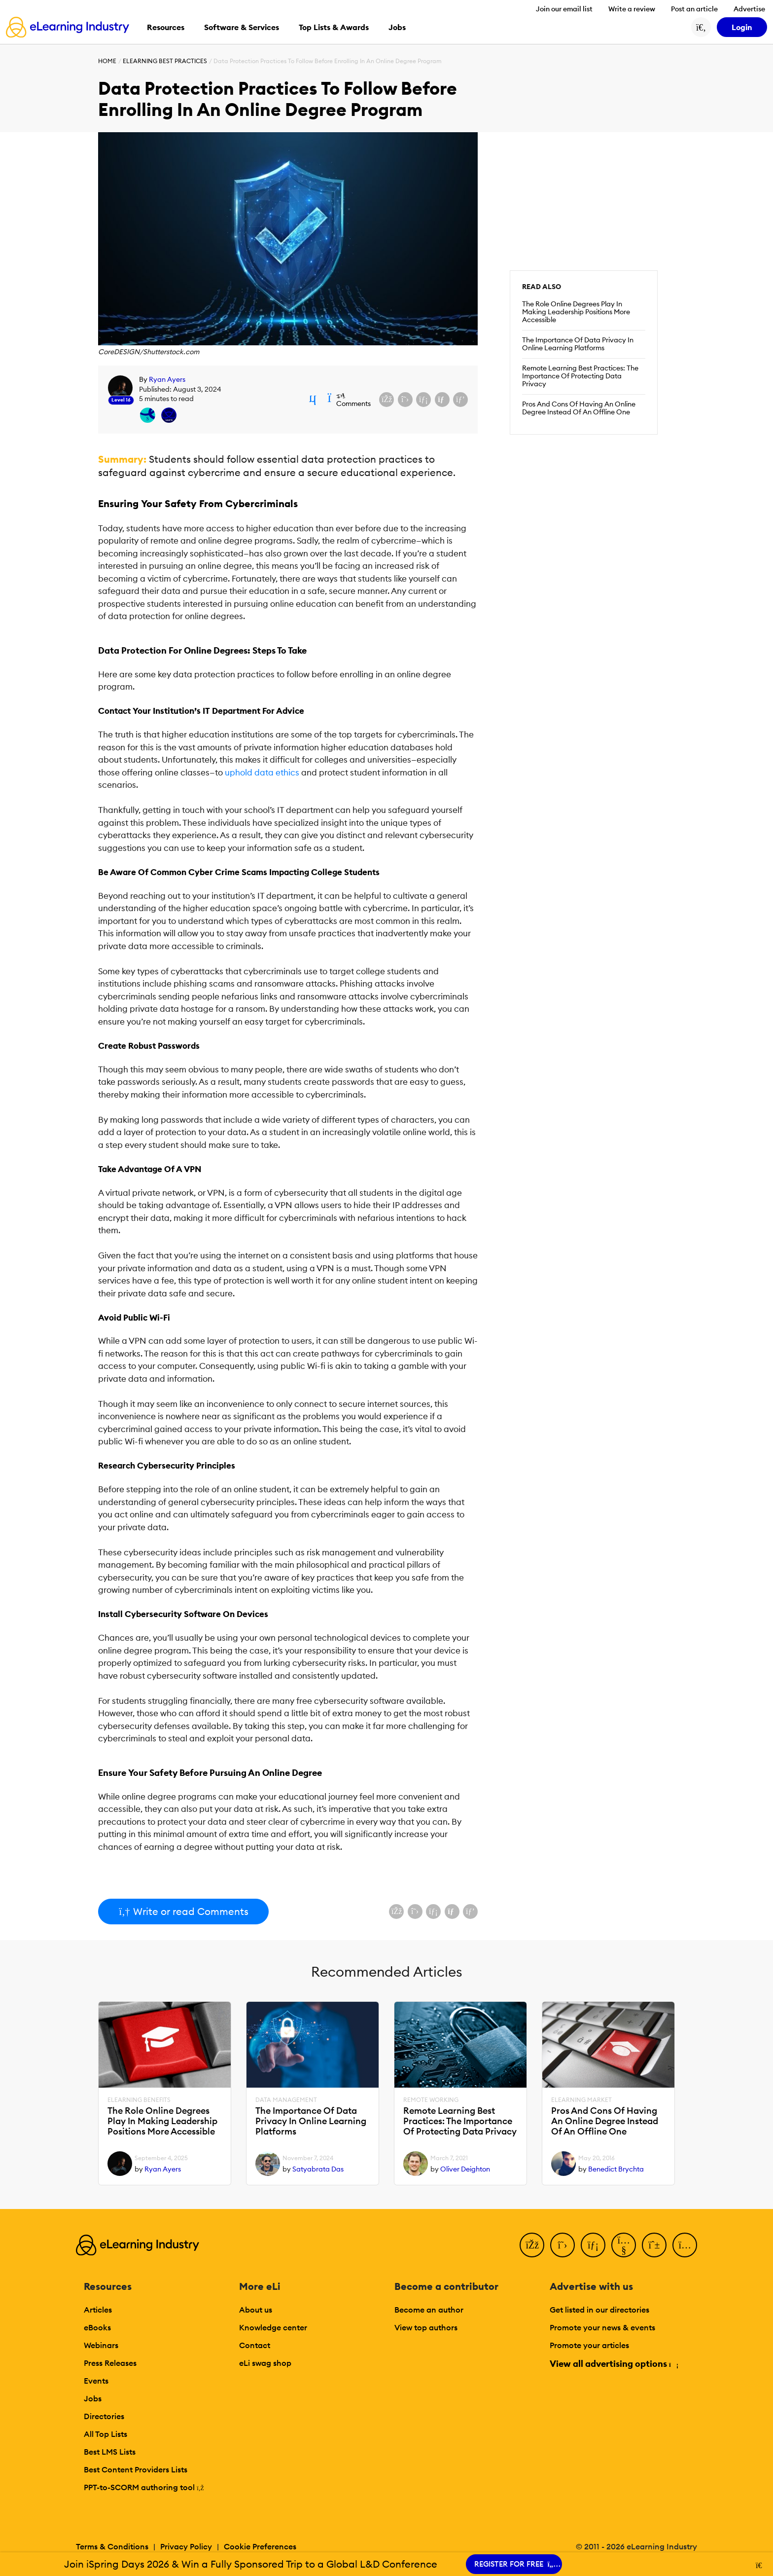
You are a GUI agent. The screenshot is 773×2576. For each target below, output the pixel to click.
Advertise (749, 8)
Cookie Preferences (260, 2546)
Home (107, 61)
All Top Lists (105, 2434)
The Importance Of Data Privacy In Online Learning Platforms (577, 343)
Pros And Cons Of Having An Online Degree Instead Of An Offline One (578, 408)
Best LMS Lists (110, 2452)
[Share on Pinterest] (460, 399)
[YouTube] (623, 2245)
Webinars (101, 2345)
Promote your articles (589, 2345)
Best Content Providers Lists (135, 2469)
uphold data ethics (262, 772)
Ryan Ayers (167, 379)
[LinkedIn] (593, 2245)
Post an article (694, 8)
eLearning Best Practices (165, 61)
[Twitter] (562, 2245)
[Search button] (701, 27)
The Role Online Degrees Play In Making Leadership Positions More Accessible (576, 311)
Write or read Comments (183, 1911)
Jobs (93, 2398)
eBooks (97, 2327)
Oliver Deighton (465, 2169)
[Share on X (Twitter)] (405, 399)
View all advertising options (613, 2363)
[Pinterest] (654, 2245)
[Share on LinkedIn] (423, 399)
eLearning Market (581, 2100)
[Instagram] (684, 2245)
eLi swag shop (265, 2363)
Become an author (428, 2310)
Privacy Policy (186, 2546)
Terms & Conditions (112, 2546)
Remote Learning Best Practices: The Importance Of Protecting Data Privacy (580, 376)
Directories (104, 2416)
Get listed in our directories (599, 2310)
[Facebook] (532, 2245)
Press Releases (110, 2363)
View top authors (425, 2327)
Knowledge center (273, 2327)
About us (255, 2310)
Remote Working (430, 2100)
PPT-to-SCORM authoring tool (144, 2487)
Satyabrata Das (318, 2169)
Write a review (631, 8)
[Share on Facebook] (386, 399)
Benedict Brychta (616, 2169)
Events (96, 2381)
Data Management (286, 2100)
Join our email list (564, 8)
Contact (254, 2345)
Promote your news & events (602, 2327)
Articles (98, 2310)
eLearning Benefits (139, 2100)
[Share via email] (442, 399)
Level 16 (121, 400)
